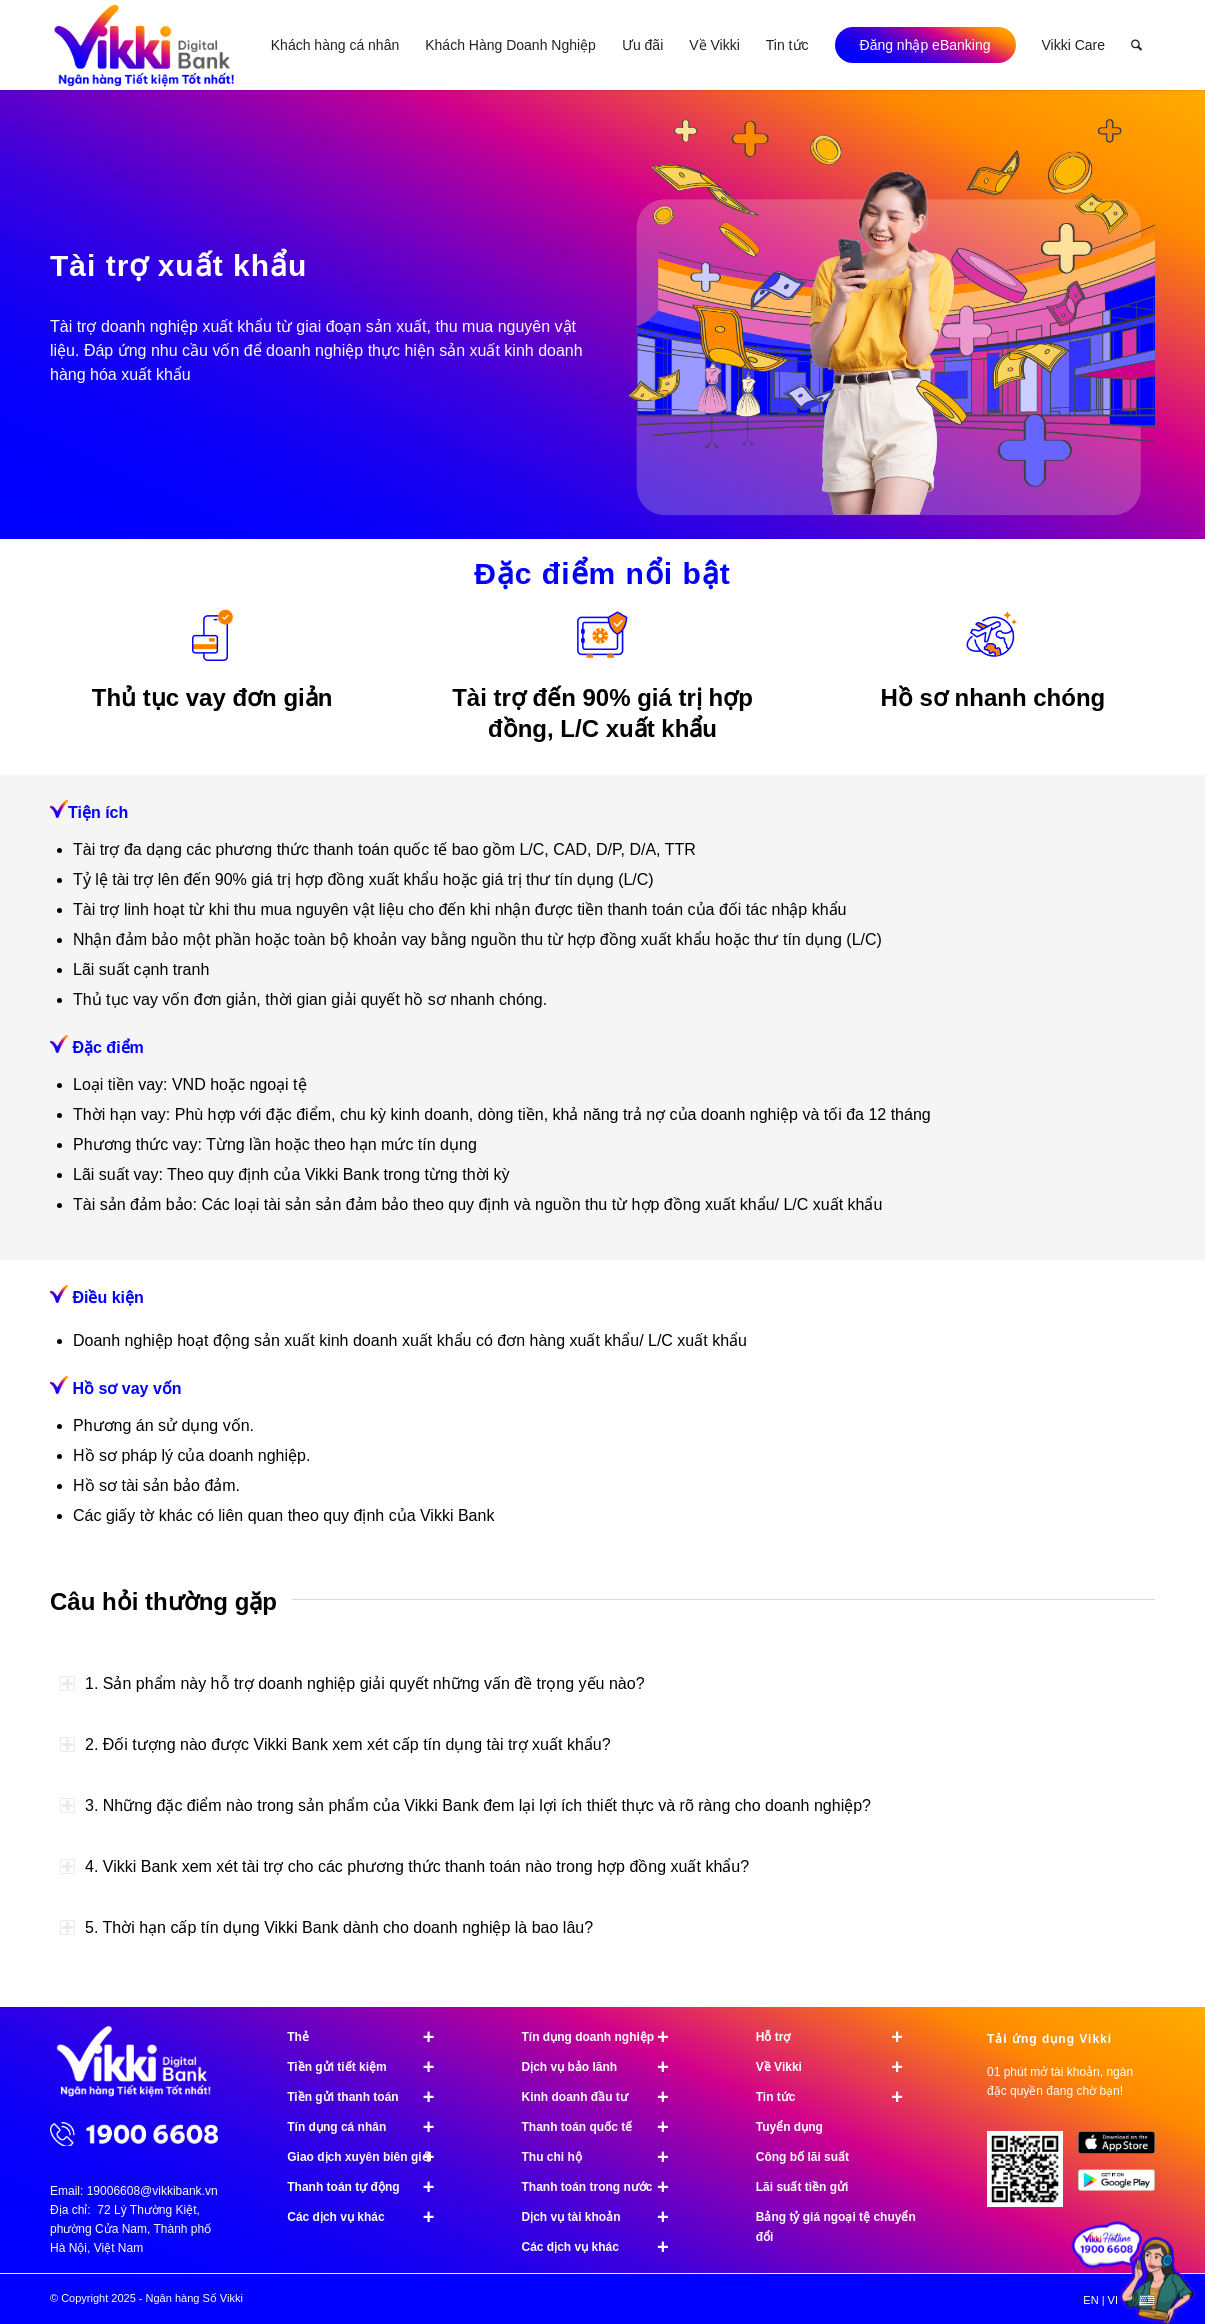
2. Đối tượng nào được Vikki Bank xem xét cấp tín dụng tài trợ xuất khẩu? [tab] (335, 1744)
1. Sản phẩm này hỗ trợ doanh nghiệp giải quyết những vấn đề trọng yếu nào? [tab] (352, 1683)
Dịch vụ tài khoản (604, 2217)
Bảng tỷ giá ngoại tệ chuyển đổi (836, 2227)
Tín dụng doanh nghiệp (604, 2037)
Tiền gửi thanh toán (369, 2097)
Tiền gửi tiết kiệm (369, 2067)
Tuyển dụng (789, 2127)
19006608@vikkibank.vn (152, 2191)
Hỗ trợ (838, 2037)
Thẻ (369, 2037)
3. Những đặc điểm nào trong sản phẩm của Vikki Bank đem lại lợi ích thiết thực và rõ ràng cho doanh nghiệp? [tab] (465, 1805)
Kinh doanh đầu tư (604, 2097)
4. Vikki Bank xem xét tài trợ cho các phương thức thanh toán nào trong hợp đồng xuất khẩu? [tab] (404, 1866)
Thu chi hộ (604, 2157)
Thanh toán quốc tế (604, 2127)
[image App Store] (1123, 2150)
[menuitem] (335, 45)
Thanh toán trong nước (604, 2187)
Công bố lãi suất (802, 2157)
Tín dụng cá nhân (369, 2127)
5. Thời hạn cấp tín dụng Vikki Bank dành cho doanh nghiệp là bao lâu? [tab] (326, 1927)
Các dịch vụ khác (369, 2217)
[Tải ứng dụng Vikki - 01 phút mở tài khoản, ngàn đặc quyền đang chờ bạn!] (1032, 2176)
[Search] (1136, 45)
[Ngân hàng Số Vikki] (144, 45)
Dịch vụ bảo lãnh (604, 2067)
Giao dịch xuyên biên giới (369, 2157)
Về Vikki (838, 2067)
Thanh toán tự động (369, 2187)
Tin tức (838, 2097)
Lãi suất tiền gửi (802, 2187)
